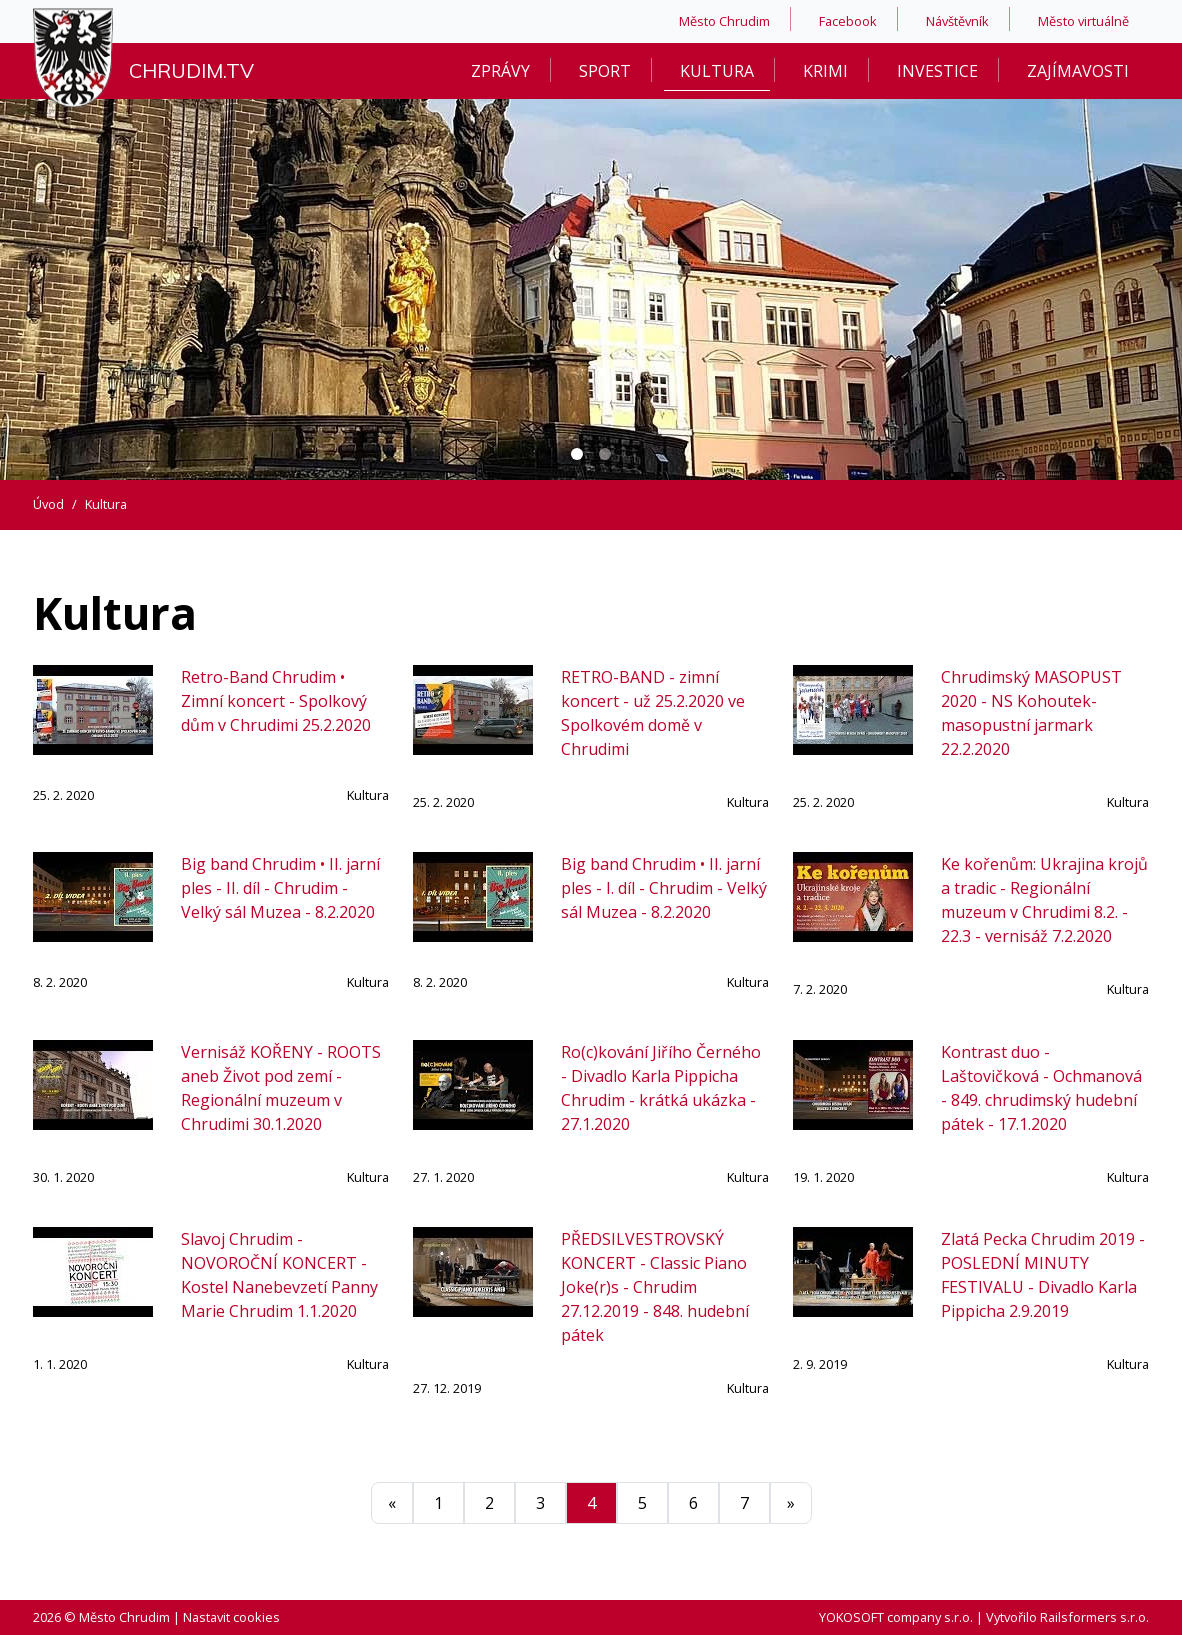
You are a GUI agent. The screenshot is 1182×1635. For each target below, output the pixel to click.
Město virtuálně (1083, 21)
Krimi (825, 71)
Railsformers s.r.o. (1094, 1617)
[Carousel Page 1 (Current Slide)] (577, 454)
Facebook (848, 21)
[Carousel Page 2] (605, 454)
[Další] (791, 1503)
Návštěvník (957, 21)
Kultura (717, 71)
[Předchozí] (392, 1503)
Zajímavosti (1078, 71)
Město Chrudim (724, 21)
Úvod (48, 504)
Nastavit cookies (231, 1617)
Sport (605, 71)
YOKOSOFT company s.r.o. (896, 1617)
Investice (937, 71)
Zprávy (500, 71)
